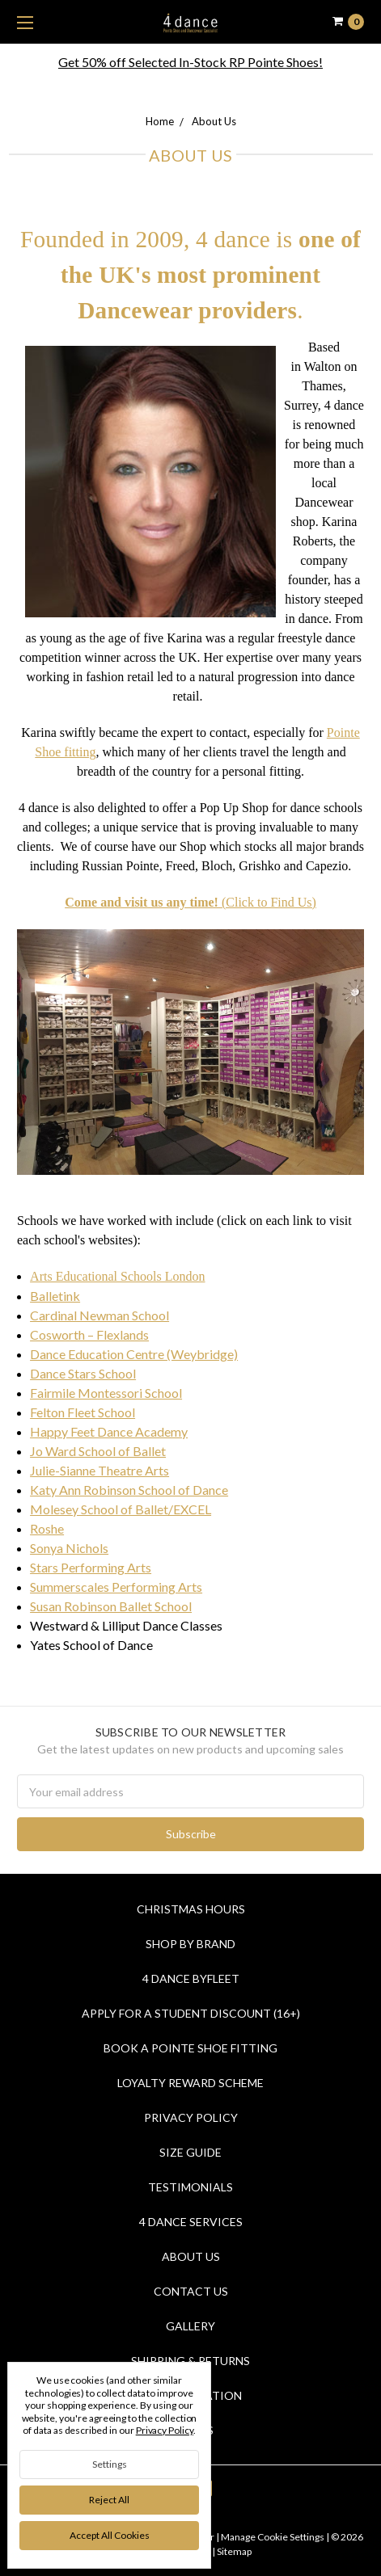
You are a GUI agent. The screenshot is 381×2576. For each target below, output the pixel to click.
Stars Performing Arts (90, 1567)
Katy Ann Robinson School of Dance (129, 1489)
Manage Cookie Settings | (275, 2537)
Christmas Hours (191, 1909)
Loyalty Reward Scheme (190, 2083)
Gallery (190, 2326)
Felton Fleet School (82, 1412)
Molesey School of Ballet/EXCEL (120, 1509)
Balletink (55, 1295)
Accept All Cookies (110, 2535)
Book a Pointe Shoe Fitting (190, 2048)
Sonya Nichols (69, 1547)
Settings (109, 2464)
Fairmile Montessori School (106, 1392)
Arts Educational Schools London (117, 1276)
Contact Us (191, 2291)
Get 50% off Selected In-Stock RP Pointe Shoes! (190, 61)
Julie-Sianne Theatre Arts (99, 1470)
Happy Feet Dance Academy (109, 1431)
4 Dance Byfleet (190, 1978)
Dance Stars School (83, 1373)
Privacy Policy (191, 2117)
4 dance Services (191, 2222)
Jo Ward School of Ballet (98, 1450)
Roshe (47, 1528)
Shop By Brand (190, 1944)
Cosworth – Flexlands (89, 1334)
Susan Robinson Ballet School (111, 1606)
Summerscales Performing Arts (116, 1586)
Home (160, 121)
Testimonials (190, 2187)
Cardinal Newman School (99, 1315)
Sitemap (233, 2551)
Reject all (109, 2500)
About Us (214, 121)
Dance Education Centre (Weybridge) (134, 1354)
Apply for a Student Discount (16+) (191, 2013)
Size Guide (190, 2152)
